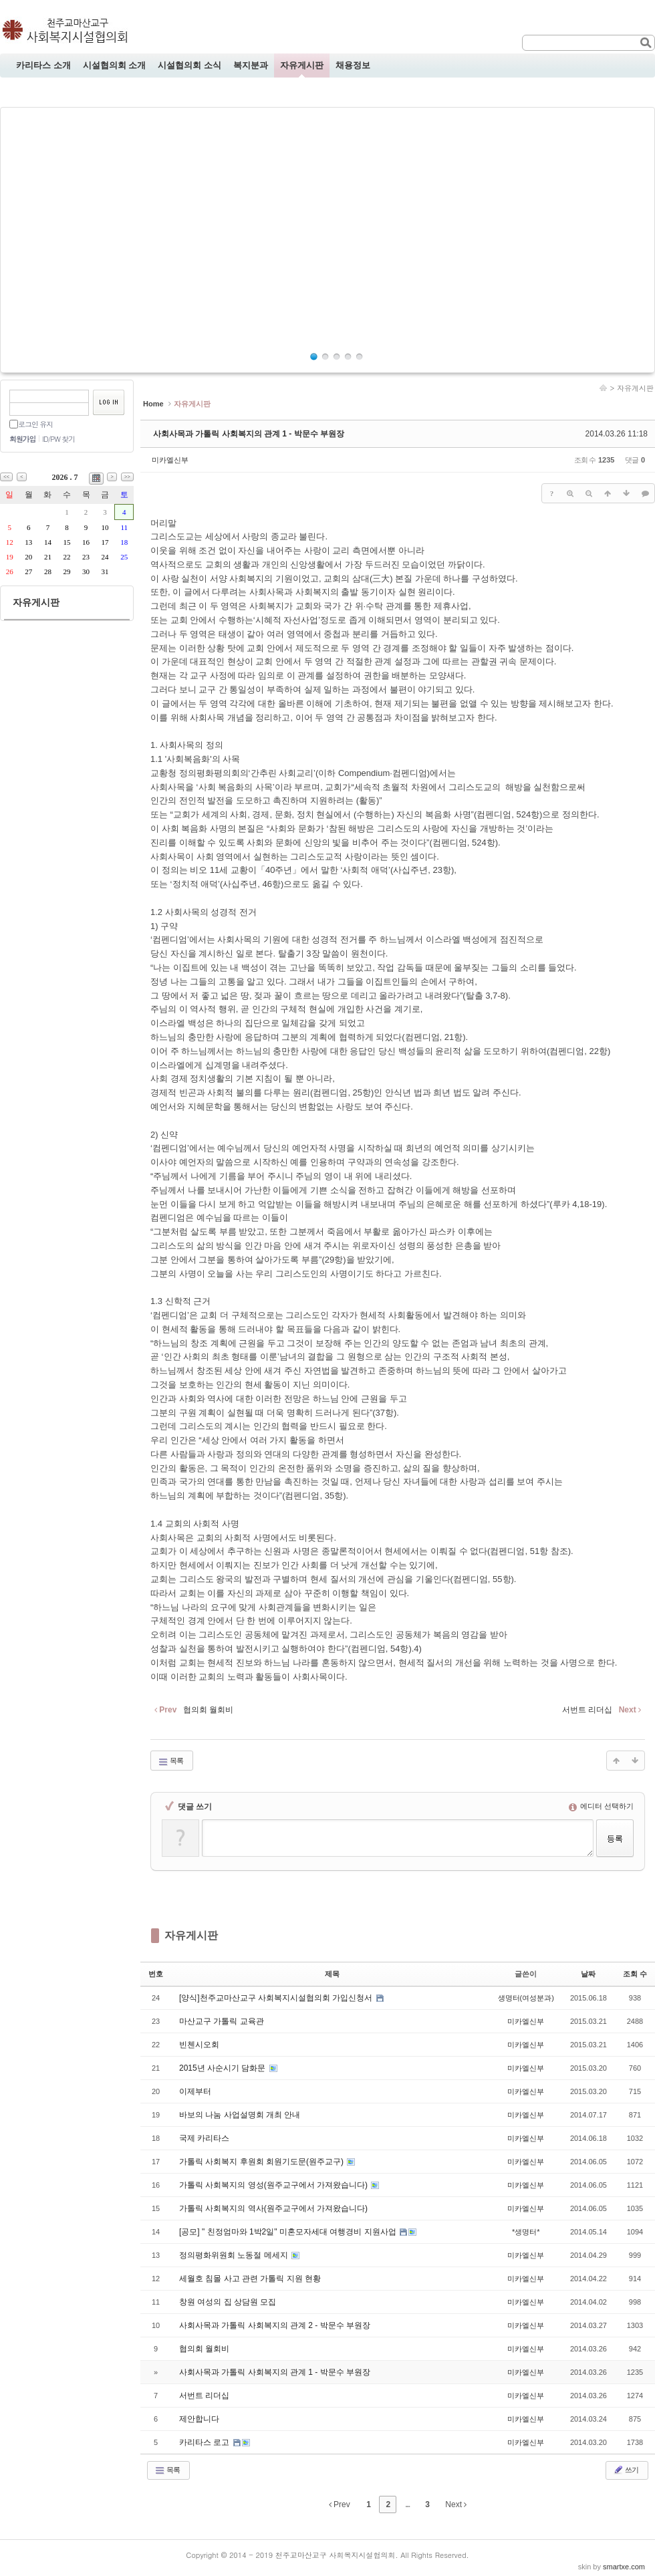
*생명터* (526, 2232)
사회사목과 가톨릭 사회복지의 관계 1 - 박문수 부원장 (248, 433)
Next (456, 2504)
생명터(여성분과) (526, 1998)
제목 (332, 1974)
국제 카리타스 (204, 2138)
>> (127, 477)
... (407, 2504)
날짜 (588, 1974)
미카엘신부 (170, 460)
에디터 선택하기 (601, 1806)
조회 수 (635, 1974)
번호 (155, 1974)
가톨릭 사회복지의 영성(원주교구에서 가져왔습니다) (274, 2185)
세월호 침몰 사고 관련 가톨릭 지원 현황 (250, 2278)
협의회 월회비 (204, 2348)
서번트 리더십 (204, 2395)
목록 (170, 1761)
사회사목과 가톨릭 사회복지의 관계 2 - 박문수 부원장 (274, 2325)
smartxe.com (624, 2567)
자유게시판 (635, 388)
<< (6, 477)
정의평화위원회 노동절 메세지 (234, 2255)
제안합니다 (199, 2419)
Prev (339, 2504)
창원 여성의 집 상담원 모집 (227, 2302)
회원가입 (22, 438)
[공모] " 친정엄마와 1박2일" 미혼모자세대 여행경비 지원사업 (288, 2231)
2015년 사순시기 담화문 (223, 2068)
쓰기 (625, 2469)
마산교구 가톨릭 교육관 (221, 2021)
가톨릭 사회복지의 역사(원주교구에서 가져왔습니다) (273, 2208)
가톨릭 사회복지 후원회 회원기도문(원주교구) (262, 2161)
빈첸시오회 (199, 2044)
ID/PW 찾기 (58, 438)
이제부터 (195, 2091)
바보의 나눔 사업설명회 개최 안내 (239, 2114)
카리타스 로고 (205, 2442)
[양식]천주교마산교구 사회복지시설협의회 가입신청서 (277, 1998)
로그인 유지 (35, 424)
